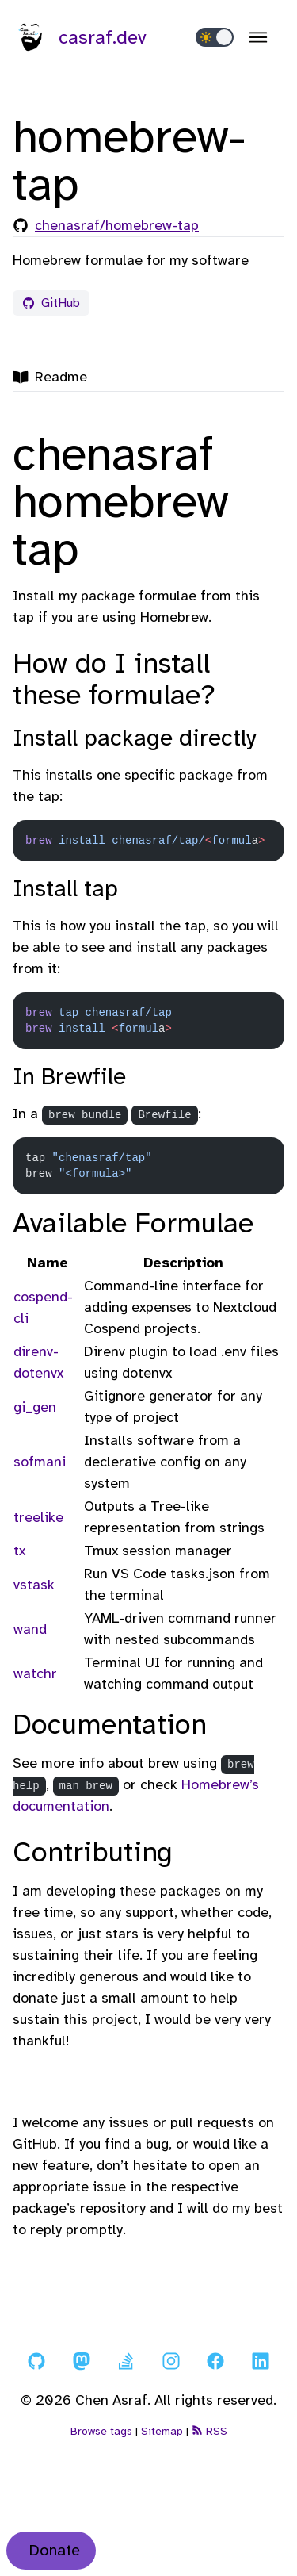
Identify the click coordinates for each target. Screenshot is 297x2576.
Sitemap (162, 2431)
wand (30, 1629)
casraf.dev (80, 37)
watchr (35, 1673)
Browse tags (101, 2431)
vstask (34, 1584)
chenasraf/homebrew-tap (117, 225)
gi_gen (34, 1407)
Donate (54, 2550)
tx (19, 1550)
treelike (38, 1517)
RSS (209, 2431)
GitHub (51, 303)
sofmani (39, 1461)
